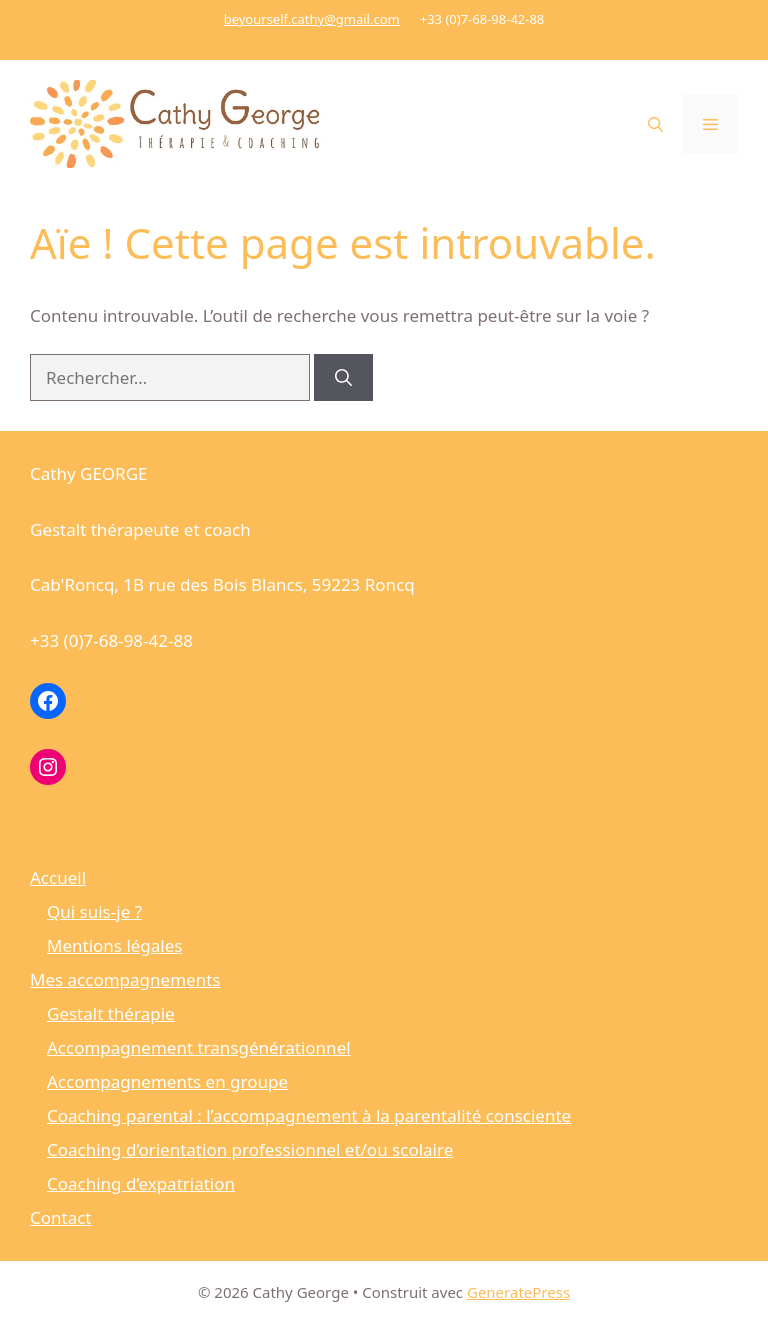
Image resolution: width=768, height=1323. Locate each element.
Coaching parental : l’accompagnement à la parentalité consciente (309, 1115)
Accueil (58, 877)
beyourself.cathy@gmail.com (312, 19)
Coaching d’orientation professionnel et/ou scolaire (250, 1149)
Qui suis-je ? (94, 911)
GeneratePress (518, 1292)
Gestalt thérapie (111, 1013)
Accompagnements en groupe (167, 1081)
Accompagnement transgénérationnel (199, 1047)
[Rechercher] (343, 378)
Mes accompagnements (125, 979)
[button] (655, 124)
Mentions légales (114, 945)
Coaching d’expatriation (141, 1183)
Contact (61, 1217)
